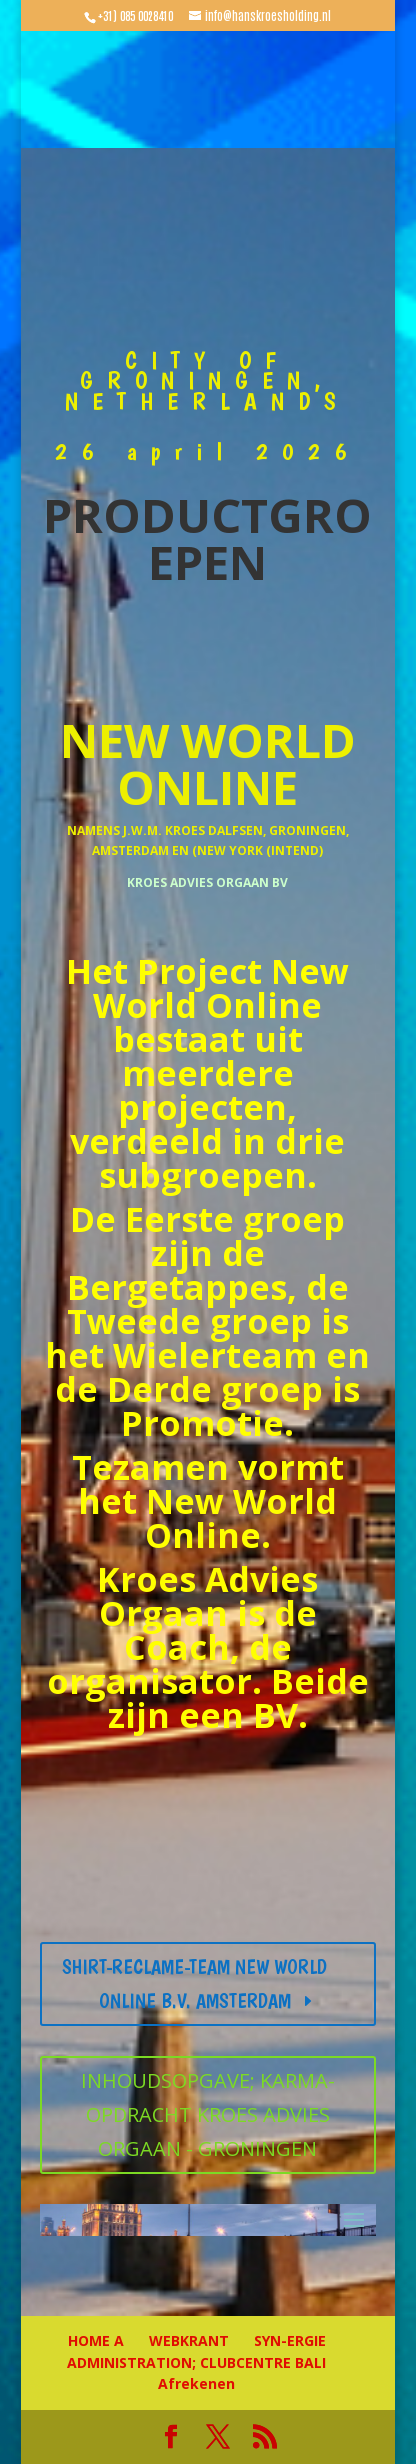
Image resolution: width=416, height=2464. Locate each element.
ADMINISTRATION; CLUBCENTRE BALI (196, 2362)
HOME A (96, 2340)
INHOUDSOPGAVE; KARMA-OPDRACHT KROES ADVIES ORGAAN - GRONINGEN (208, 2114)
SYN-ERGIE (290, 2340)
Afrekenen (196, 2383)
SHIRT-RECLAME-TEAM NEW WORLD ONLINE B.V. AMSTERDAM (194, 1984)
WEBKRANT (189, 2340)
